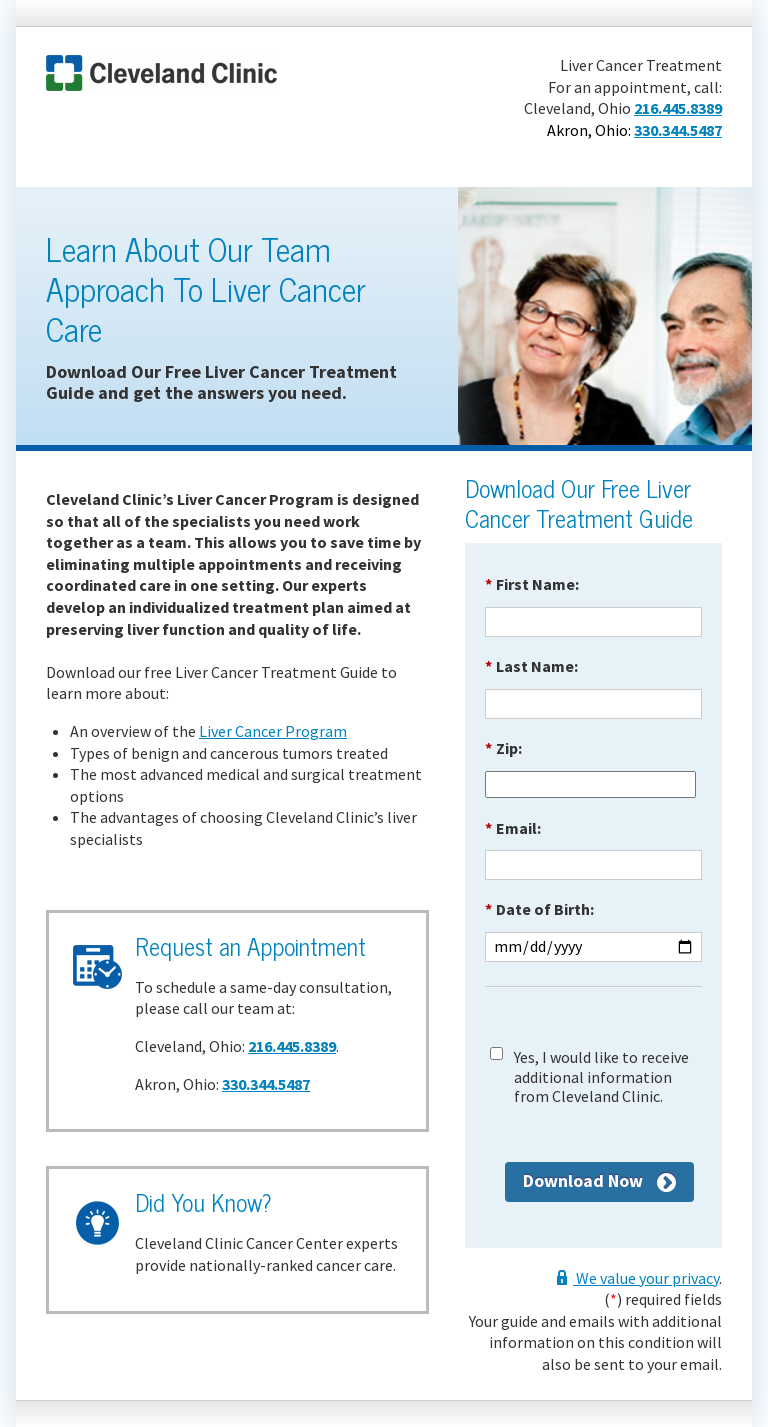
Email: (513, 828)
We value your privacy (646, 1278)
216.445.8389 (678, 108)
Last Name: (531, 666)
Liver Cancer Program (273, 731)
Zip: (503, 748)
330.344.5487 (678, 130)
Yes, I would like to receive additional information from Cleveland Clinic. (601, 1076)
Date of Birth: (539, 909)
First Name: (532, 584)
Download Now (583, 1180)
